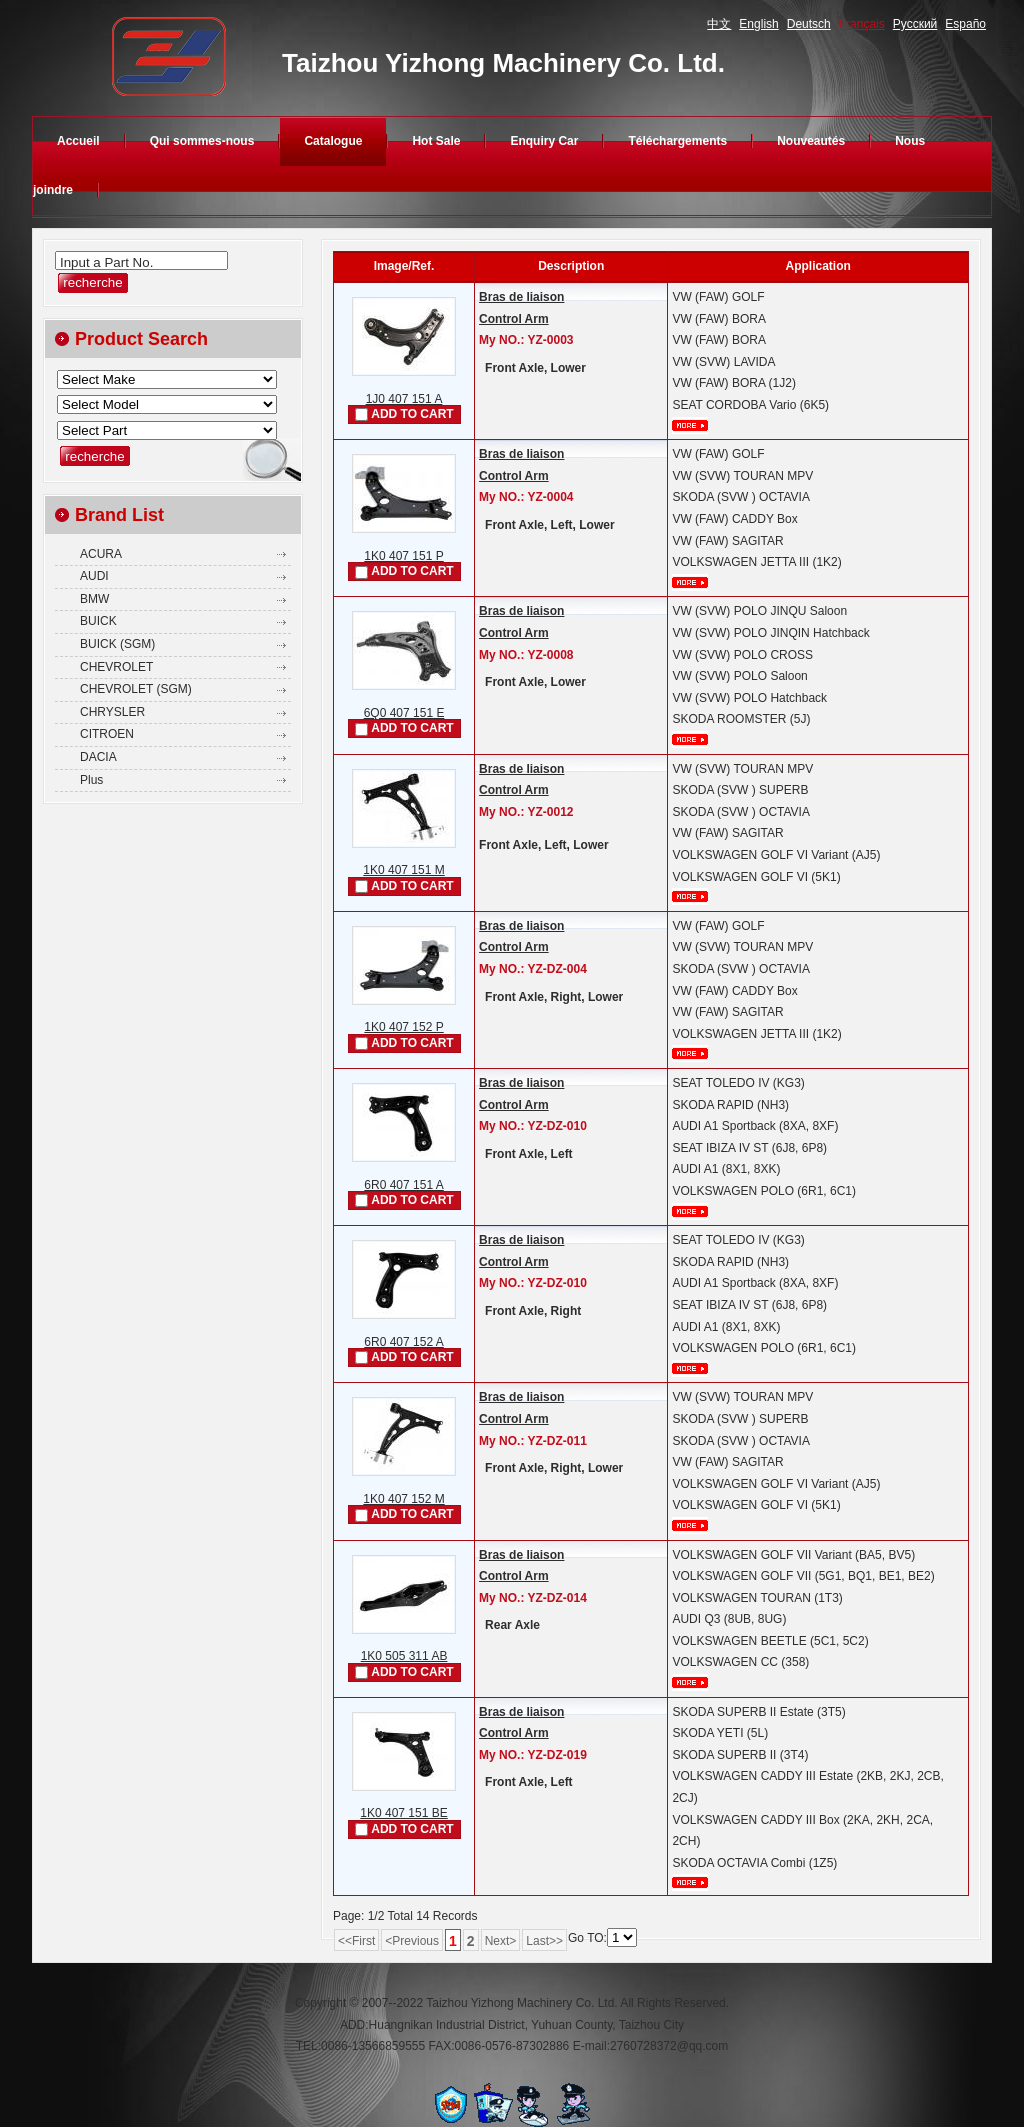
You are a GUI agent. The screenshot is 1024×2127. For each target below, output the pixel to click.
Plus (91, 780)
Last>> (544, 1941)
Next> (501, 1941)
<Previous (412, 1941)
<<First (356, 1941)
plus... (690, 425)
